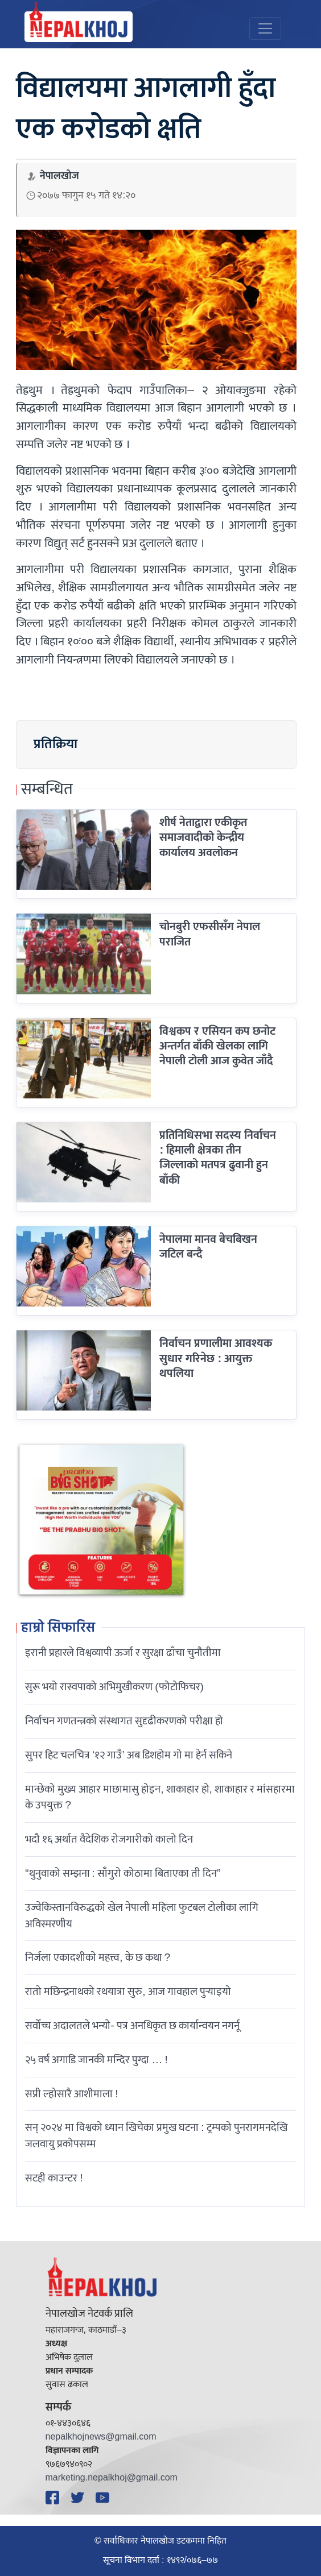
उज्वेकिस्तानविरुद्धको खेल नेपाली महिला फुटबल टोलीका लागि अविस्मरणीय (141, 1915)
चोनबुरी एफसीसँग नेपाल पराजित (209, 934)
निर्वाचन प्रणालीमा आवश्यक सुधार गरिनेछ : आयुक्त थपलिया (215, 1358)
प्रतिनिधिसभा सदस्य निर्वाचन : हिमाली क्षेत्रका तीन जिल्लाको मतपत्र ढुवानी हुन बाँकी (217, 1158)
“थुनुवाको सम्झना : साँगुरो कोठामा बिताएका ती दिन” (122, 1873)
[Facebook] (54, 2497)
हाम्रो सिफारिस (58, 1628)
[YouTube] (104, 2497)
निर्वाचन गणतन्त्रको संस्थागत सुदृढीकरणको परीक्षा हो (124, 1721)
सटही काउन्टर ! (54, 2178)
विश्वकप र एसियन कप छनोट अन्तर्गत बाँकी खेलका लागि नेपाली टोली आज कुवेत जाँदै (217, 1046)
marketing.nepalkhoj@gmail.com (112, 2478)
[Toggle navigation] (265, 28)
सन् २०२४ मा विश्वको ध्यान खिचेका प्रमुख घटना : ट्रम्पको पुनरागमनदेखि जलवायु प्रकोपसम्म (156, 2135)
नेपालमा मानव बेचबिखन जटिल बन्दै (208, 1247)
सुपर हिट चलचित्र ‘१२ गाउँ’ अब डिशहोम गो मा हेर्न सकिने (128, 1755)
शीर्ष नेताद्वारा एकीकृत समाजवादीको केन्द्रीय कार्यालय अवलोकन (203, 837)
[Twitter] (79, 2497)
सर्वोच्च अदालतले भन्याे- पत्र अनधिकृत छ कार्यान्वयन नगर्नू (132, 2026)
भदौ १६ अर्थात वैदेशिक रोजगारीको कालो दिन (109, 1839)
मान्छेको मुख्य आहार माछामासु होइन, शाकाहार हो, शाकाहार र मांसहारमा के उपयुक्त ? (160, 1797)
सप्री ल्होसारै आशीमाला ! (71, 2094)
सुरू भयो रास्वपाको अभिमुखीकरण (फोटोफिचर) (114, 1687)
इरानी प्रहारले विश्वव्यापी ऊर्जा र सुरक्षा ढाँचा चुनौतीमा (123, 1653)
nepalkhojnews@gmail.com (101, 2437)
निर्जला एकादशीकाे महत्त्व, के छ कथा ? (97, 1957)
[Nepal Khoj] (78, 26)
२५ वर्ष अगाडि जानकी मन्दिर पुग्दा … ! (96, 2060)
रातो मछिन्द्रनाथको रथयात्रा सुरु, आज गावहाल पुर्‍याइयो (128, 1991)
